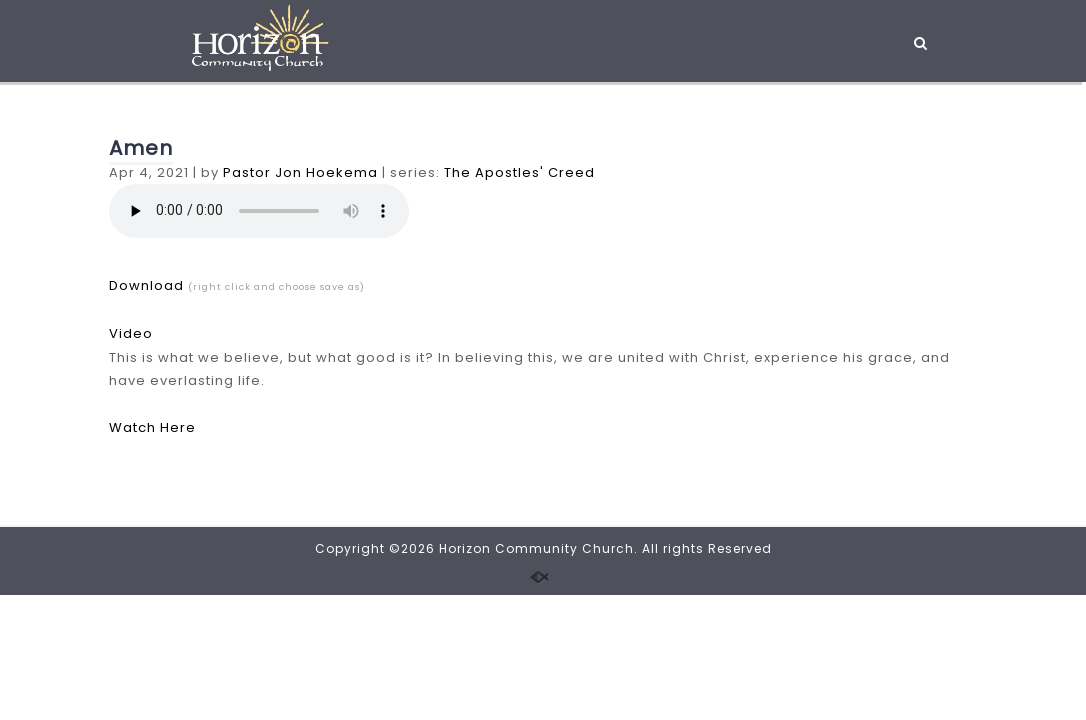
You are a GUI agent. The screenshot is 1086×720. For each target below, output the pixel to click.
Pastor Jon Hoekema (300, 172)
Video (131, 333)
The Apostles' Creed (519, 172)
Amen (141, 148)
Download (146, 285)
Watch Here (152, 427)
